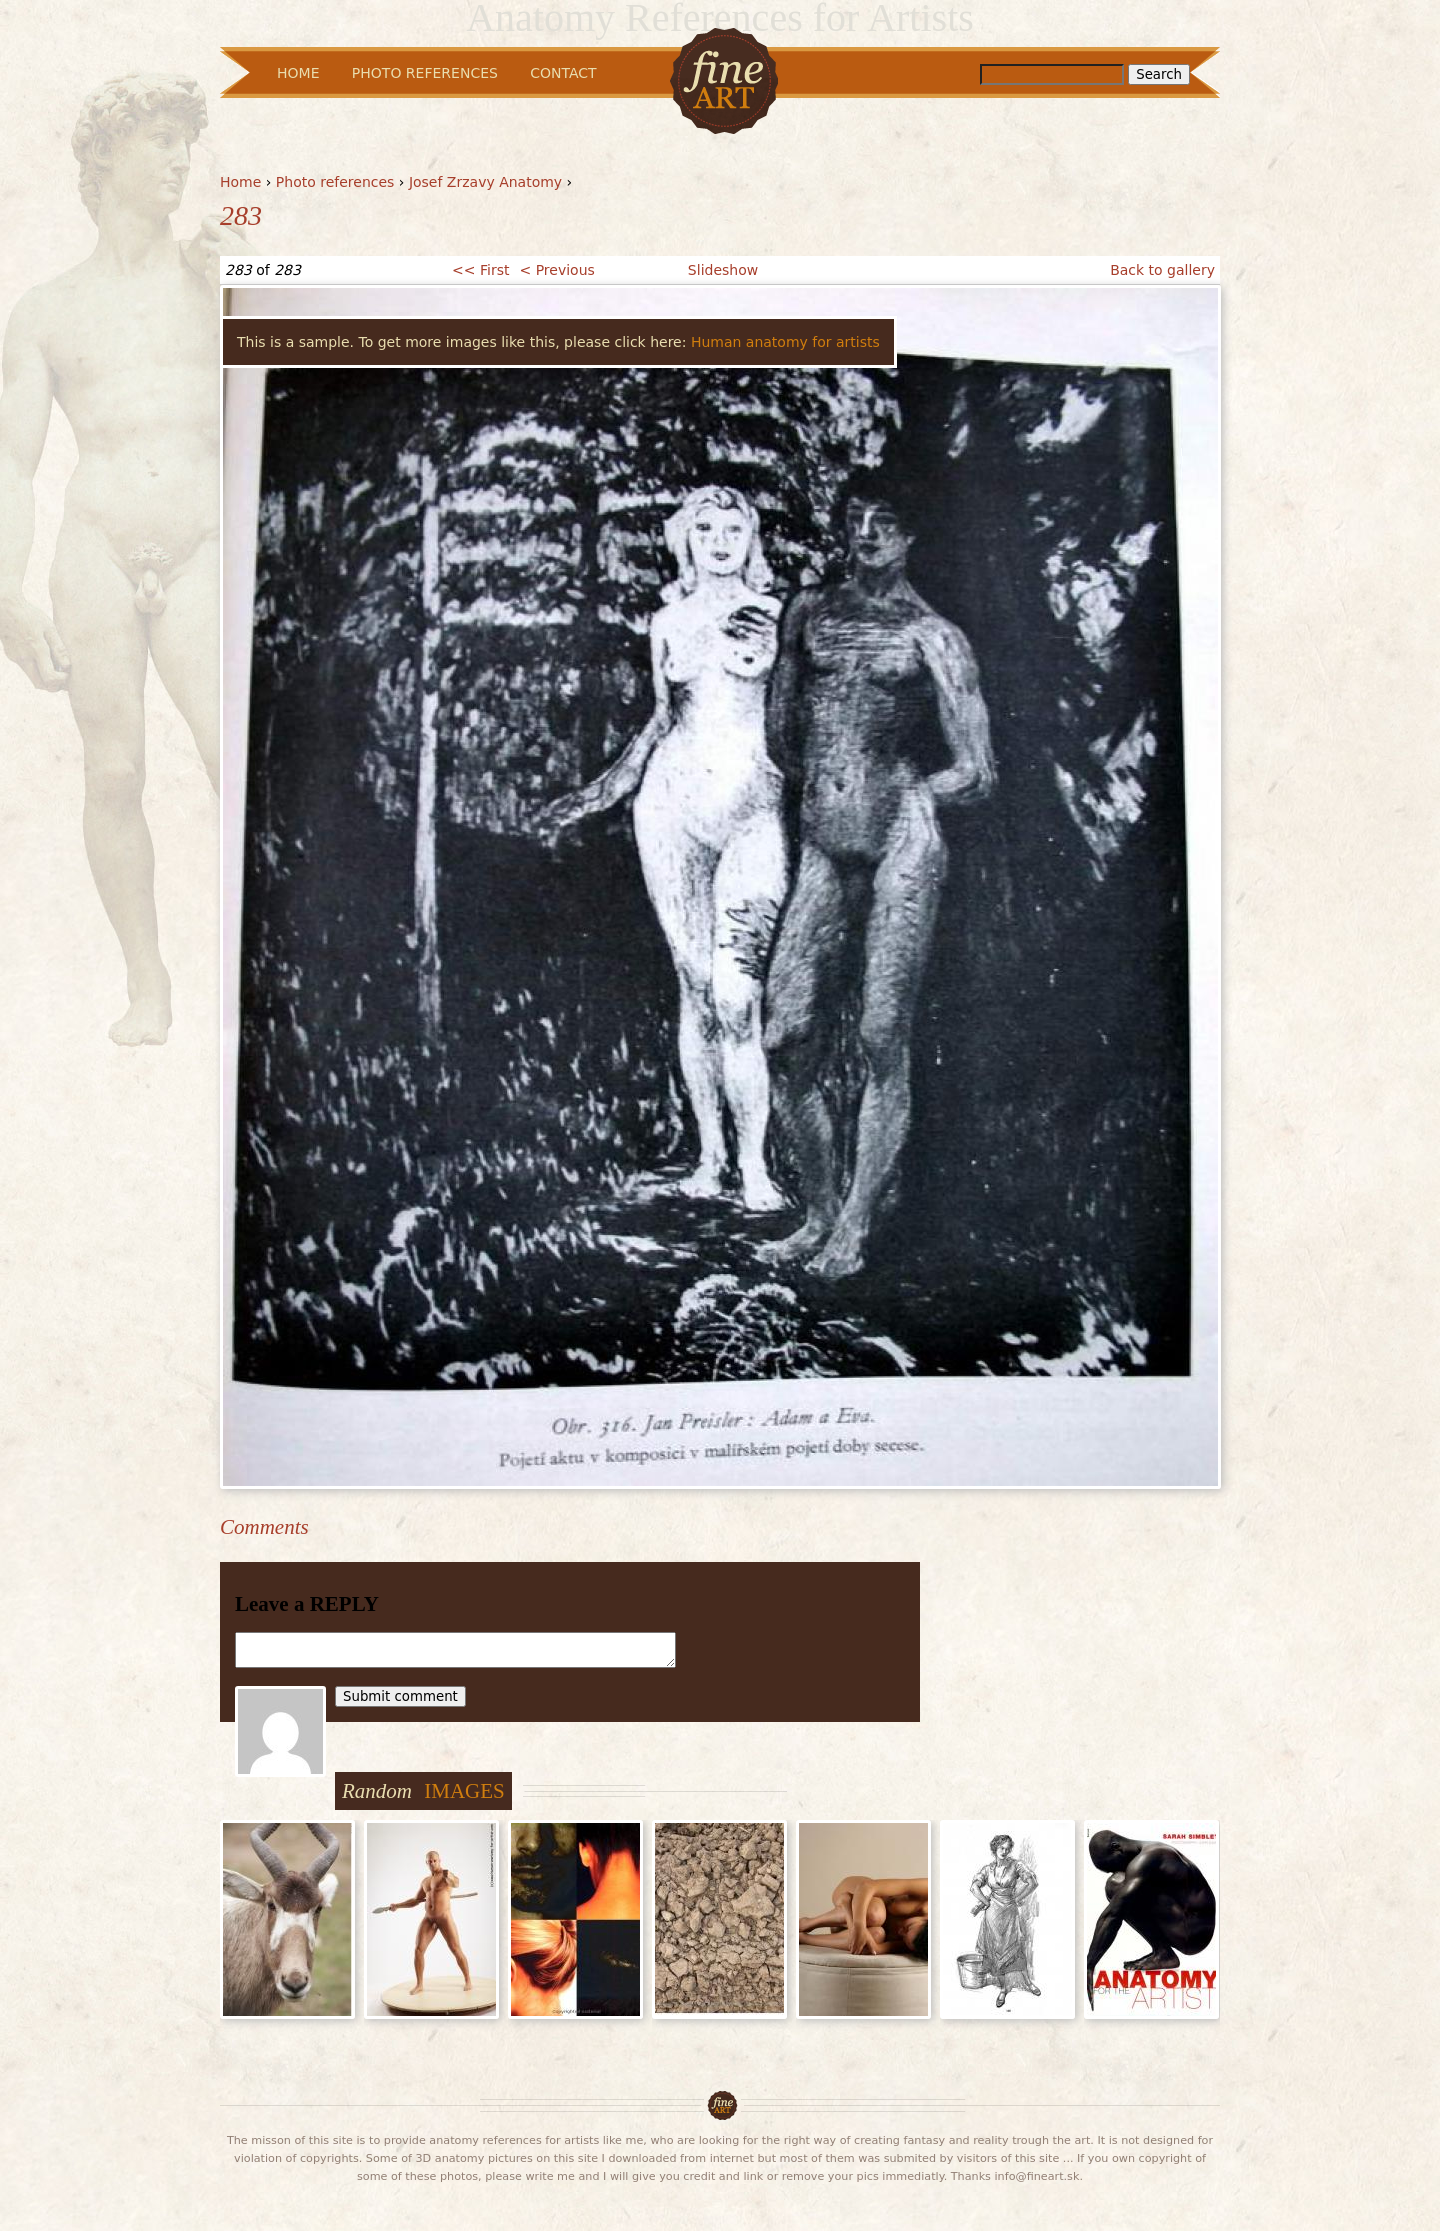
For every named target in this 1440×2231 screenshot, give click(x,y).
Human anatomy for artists (785, 342)
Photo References (425, 73)
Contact (563, 73)
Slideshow (723, 270)
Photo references (335, 182)
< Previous (556, 270)
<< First (480, 270)
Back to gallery (1162, 270)
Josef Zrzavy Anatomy (485, 182)
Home (240, 182)
